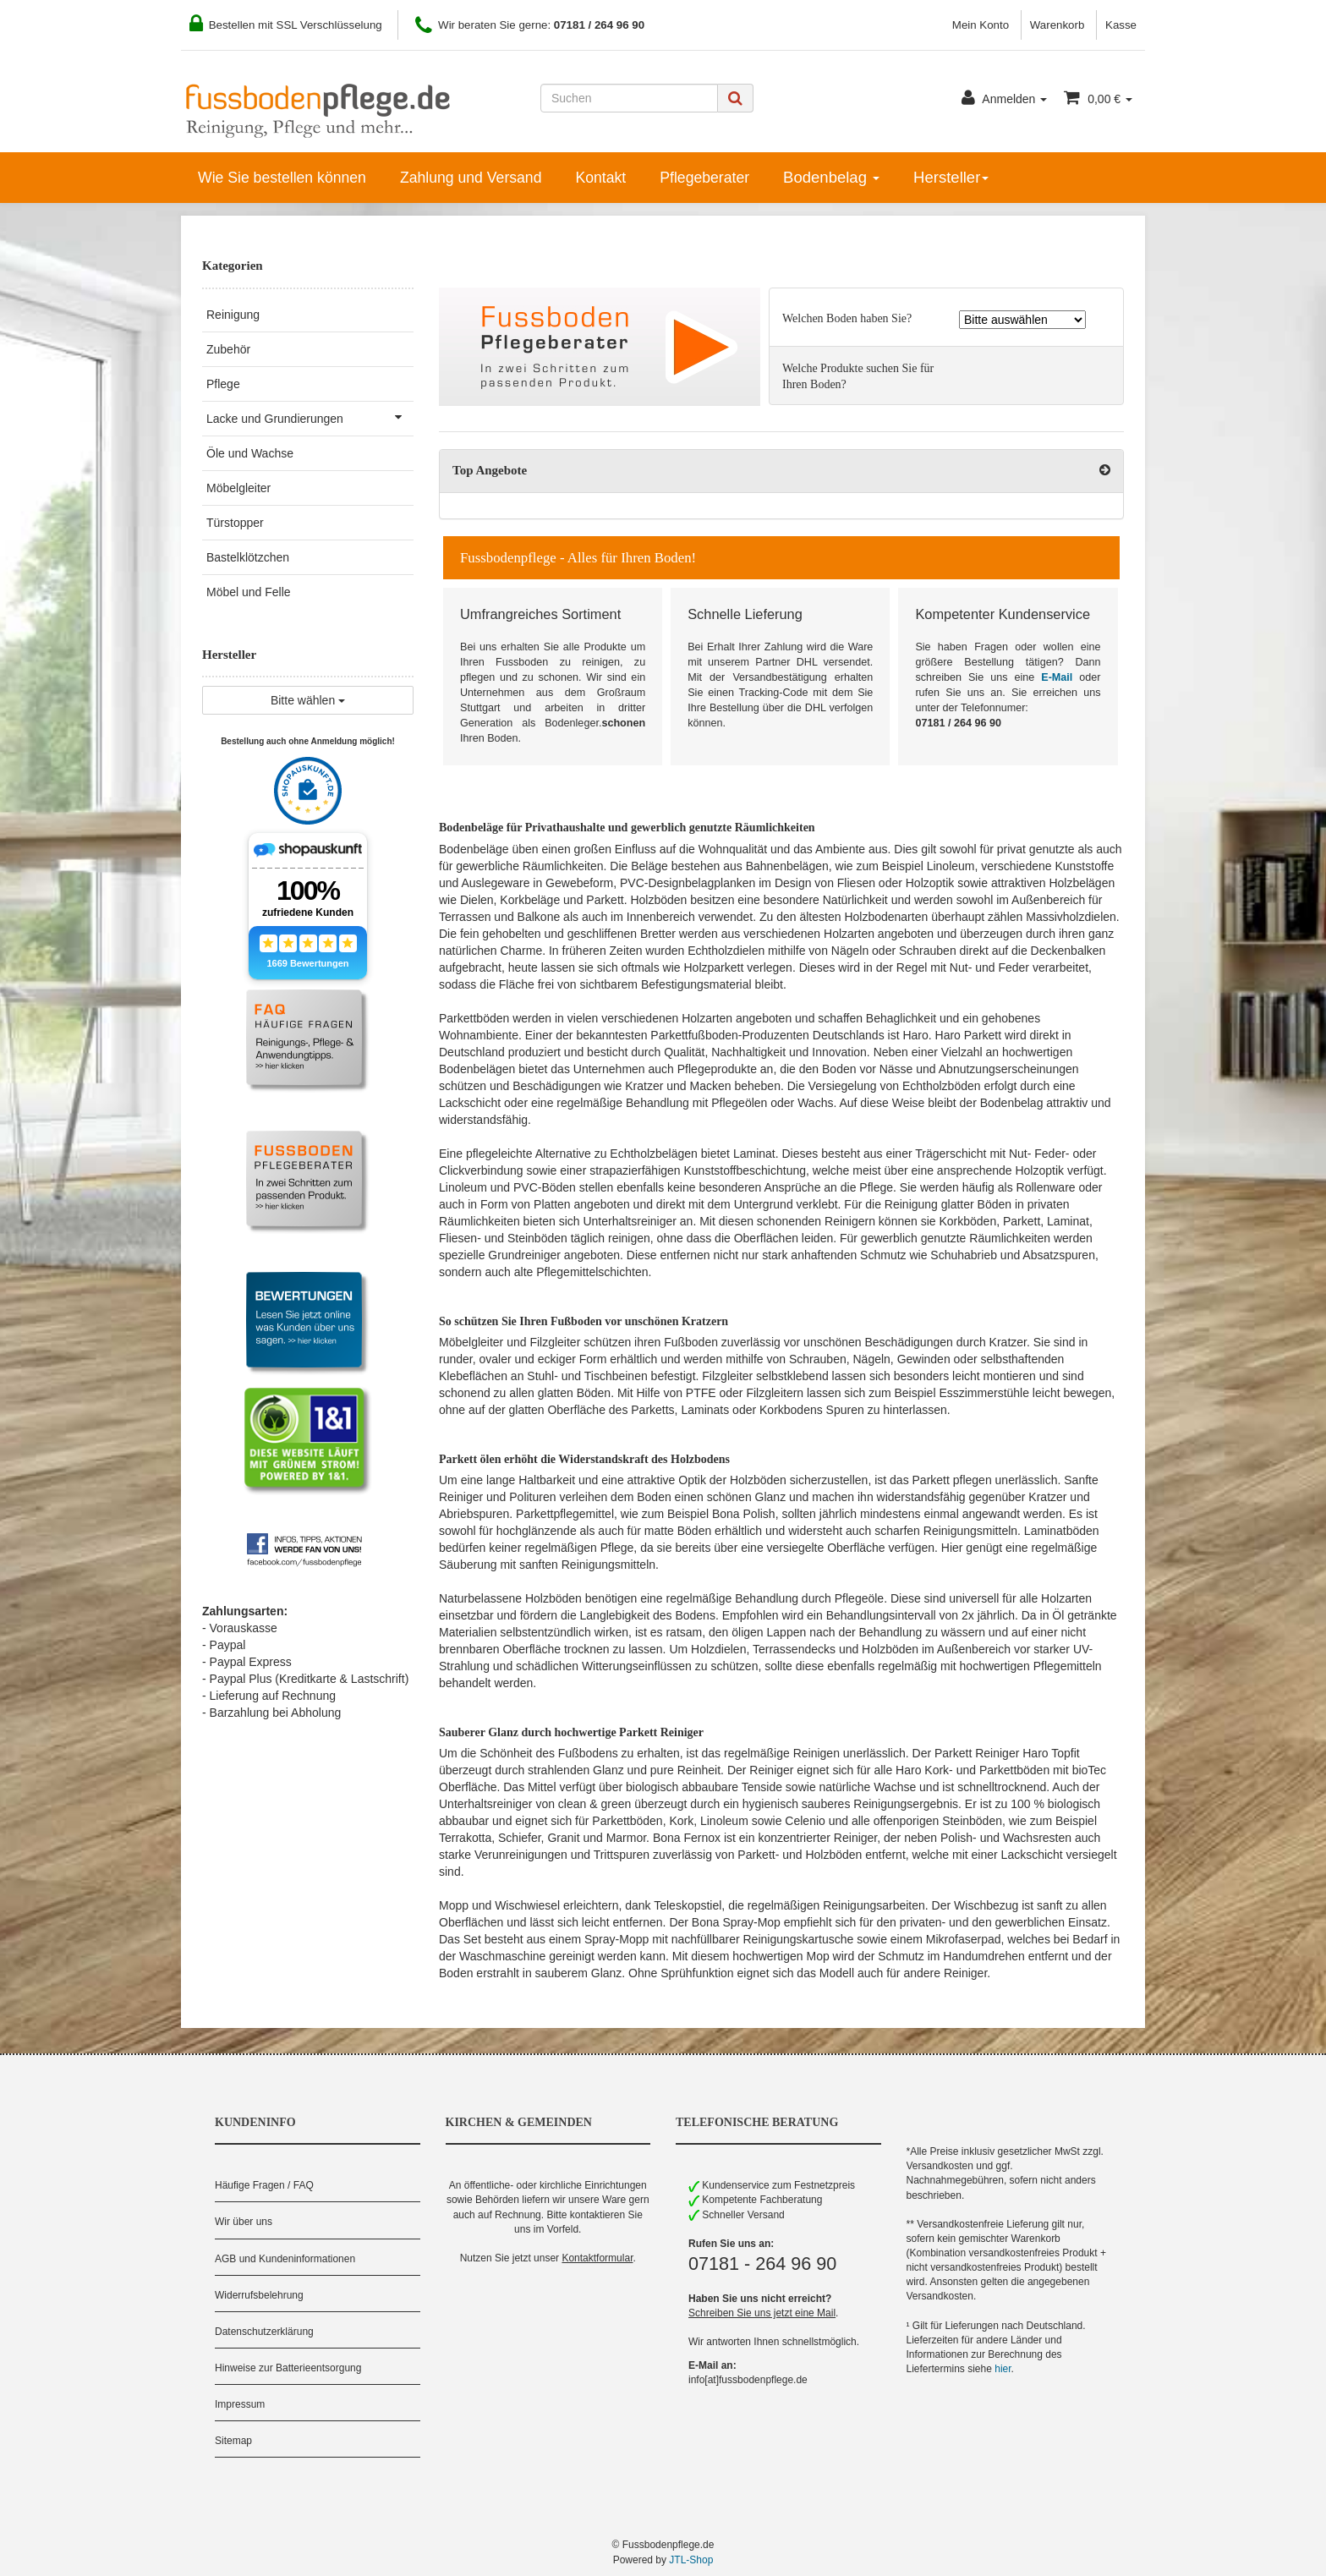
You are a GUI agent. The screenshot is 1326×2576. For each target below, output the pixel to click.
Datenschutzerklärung (264, 2332)
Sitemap (233, 2441)
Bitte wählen (308, 700)
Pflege (223, 384)
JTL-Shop (691, 2560)
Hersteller (951, 177)
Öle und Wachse (249, 453)
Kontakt (600, 177)
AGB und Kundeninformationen (285, 2259)
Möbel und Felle (248, 592)
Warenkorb (1057, 25)
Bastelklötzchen (247, 557)
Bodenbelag (831, 177)
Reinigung (233, 314)
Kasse (1121, 25)
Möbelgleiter (238, 488)
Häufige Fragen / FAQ (264, 2185)
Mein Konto (980, 25)
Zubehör (228, 349)
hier (1002, 2369)
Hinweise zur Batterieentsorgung (288, 2368)
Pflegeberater (704, 177)
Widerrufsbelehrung (259, 2295)
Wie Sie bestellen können (282, 177)
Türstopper (235, 522)
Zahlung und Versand (471, 177)
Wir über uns (243, 2222)
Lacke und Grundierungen (310, 417)
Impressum (240, 2404)
